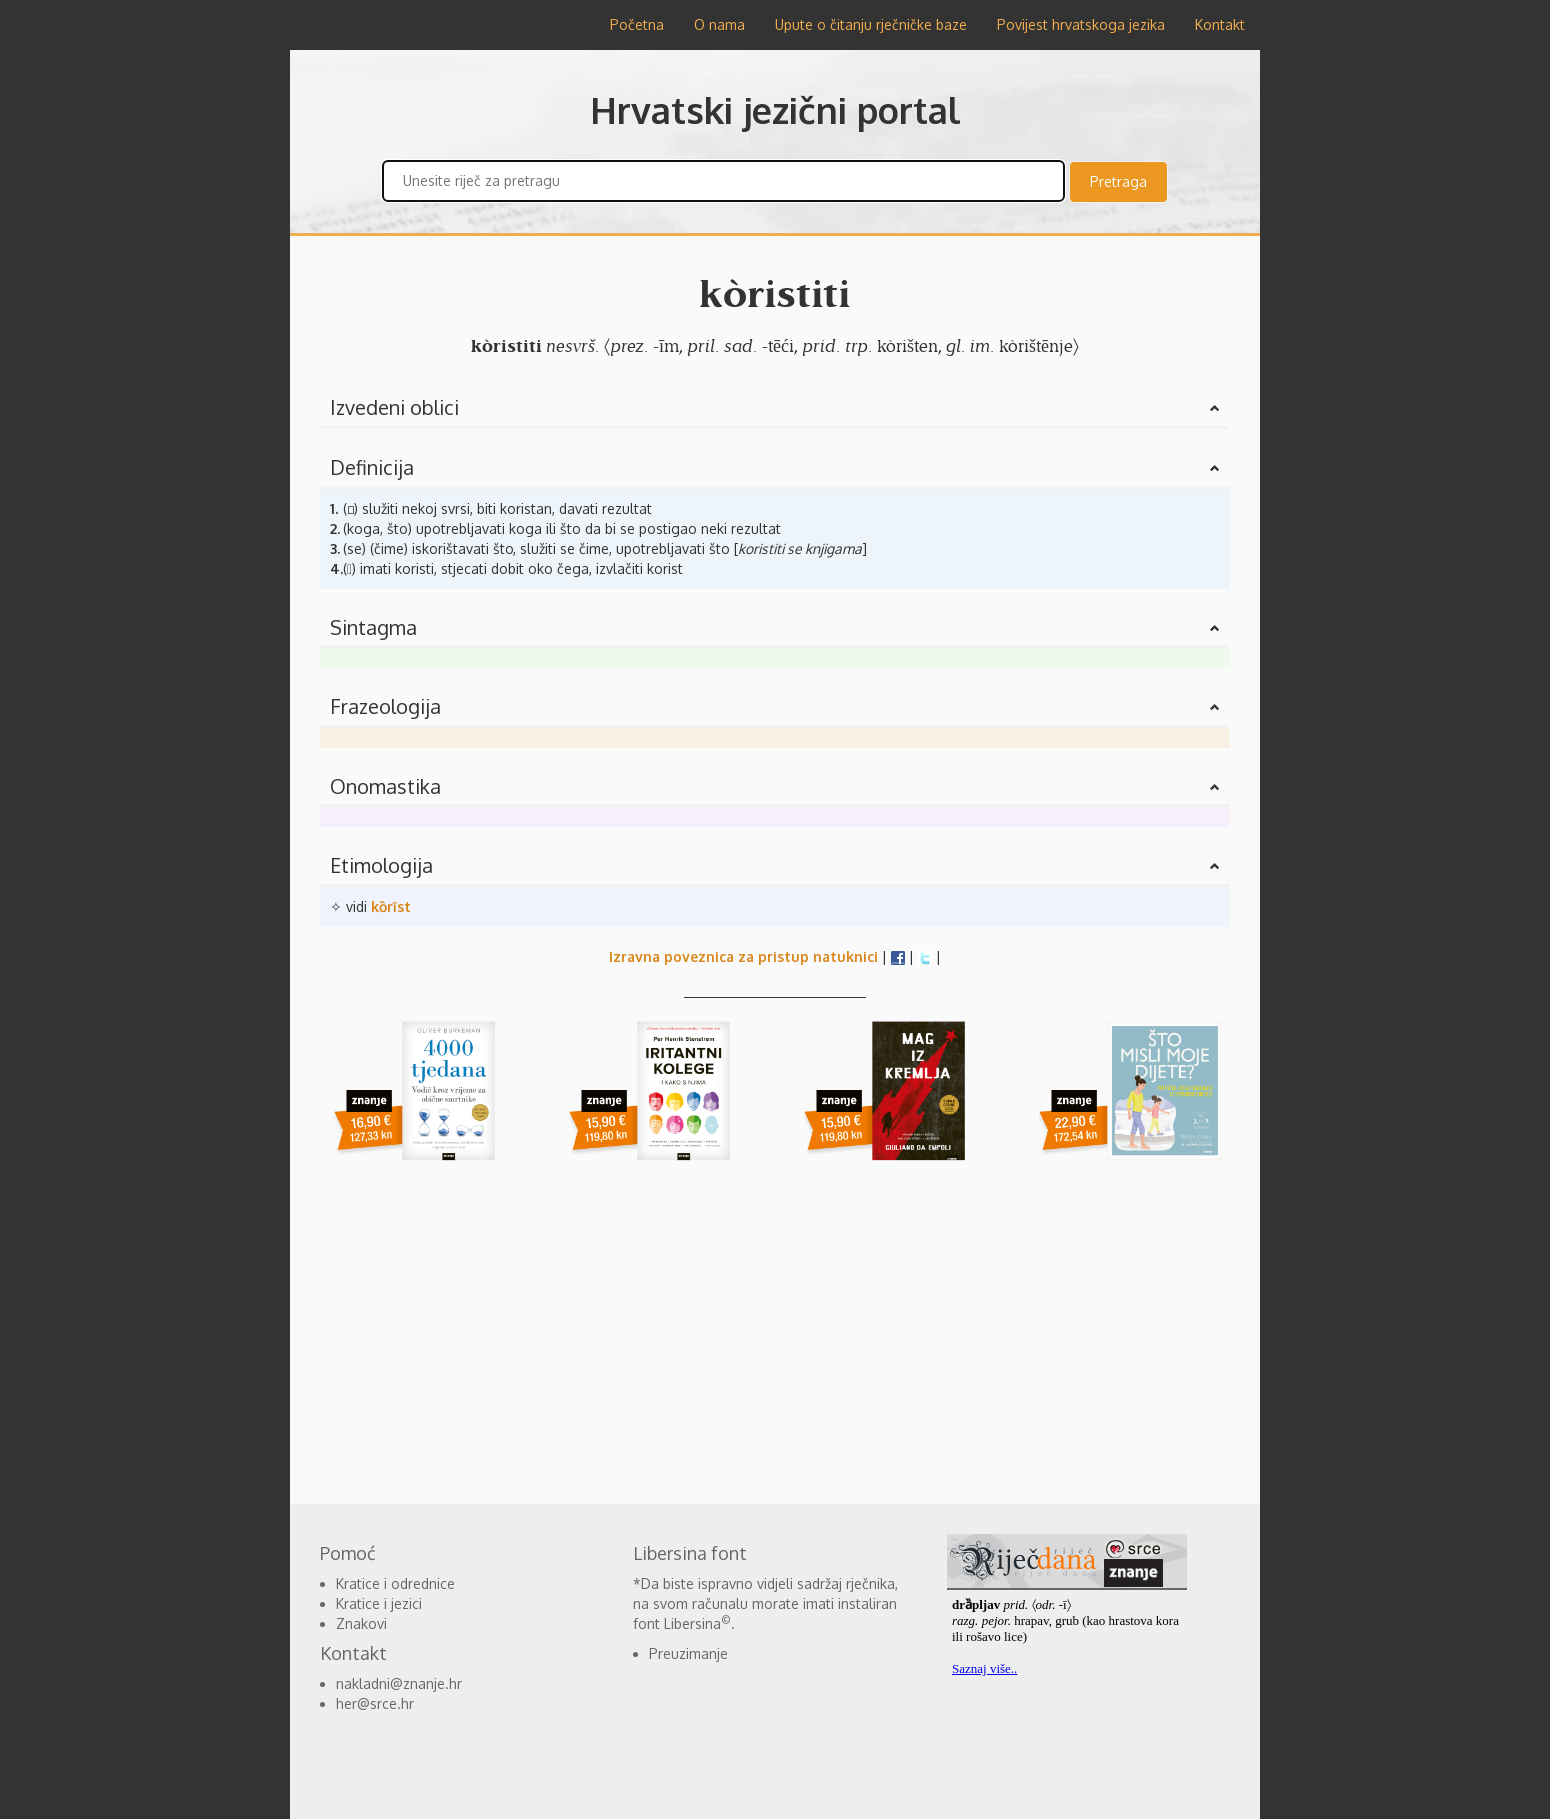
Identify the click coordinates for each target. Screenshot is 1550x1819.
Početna (637, 24)
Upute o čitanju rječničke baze (871, 24)
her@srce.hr (375, 1703)
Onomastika (385, 786)
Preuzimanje (688, 1653)
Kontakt (1220, 24)
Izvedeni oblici (394, 407)
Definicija (372, 467)
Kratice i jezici (379, 1603)
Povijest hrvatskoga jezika (1081, 24)
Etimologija (381, 865)
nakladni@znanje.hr (399, 1683)
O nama (719, 24)
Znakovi (361, 1623)
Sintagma (373, 627)
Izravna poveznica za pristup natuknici (743, 956)
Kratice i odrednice (395, 1583)
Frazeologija (385, 706)
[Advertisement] (195, 350)
